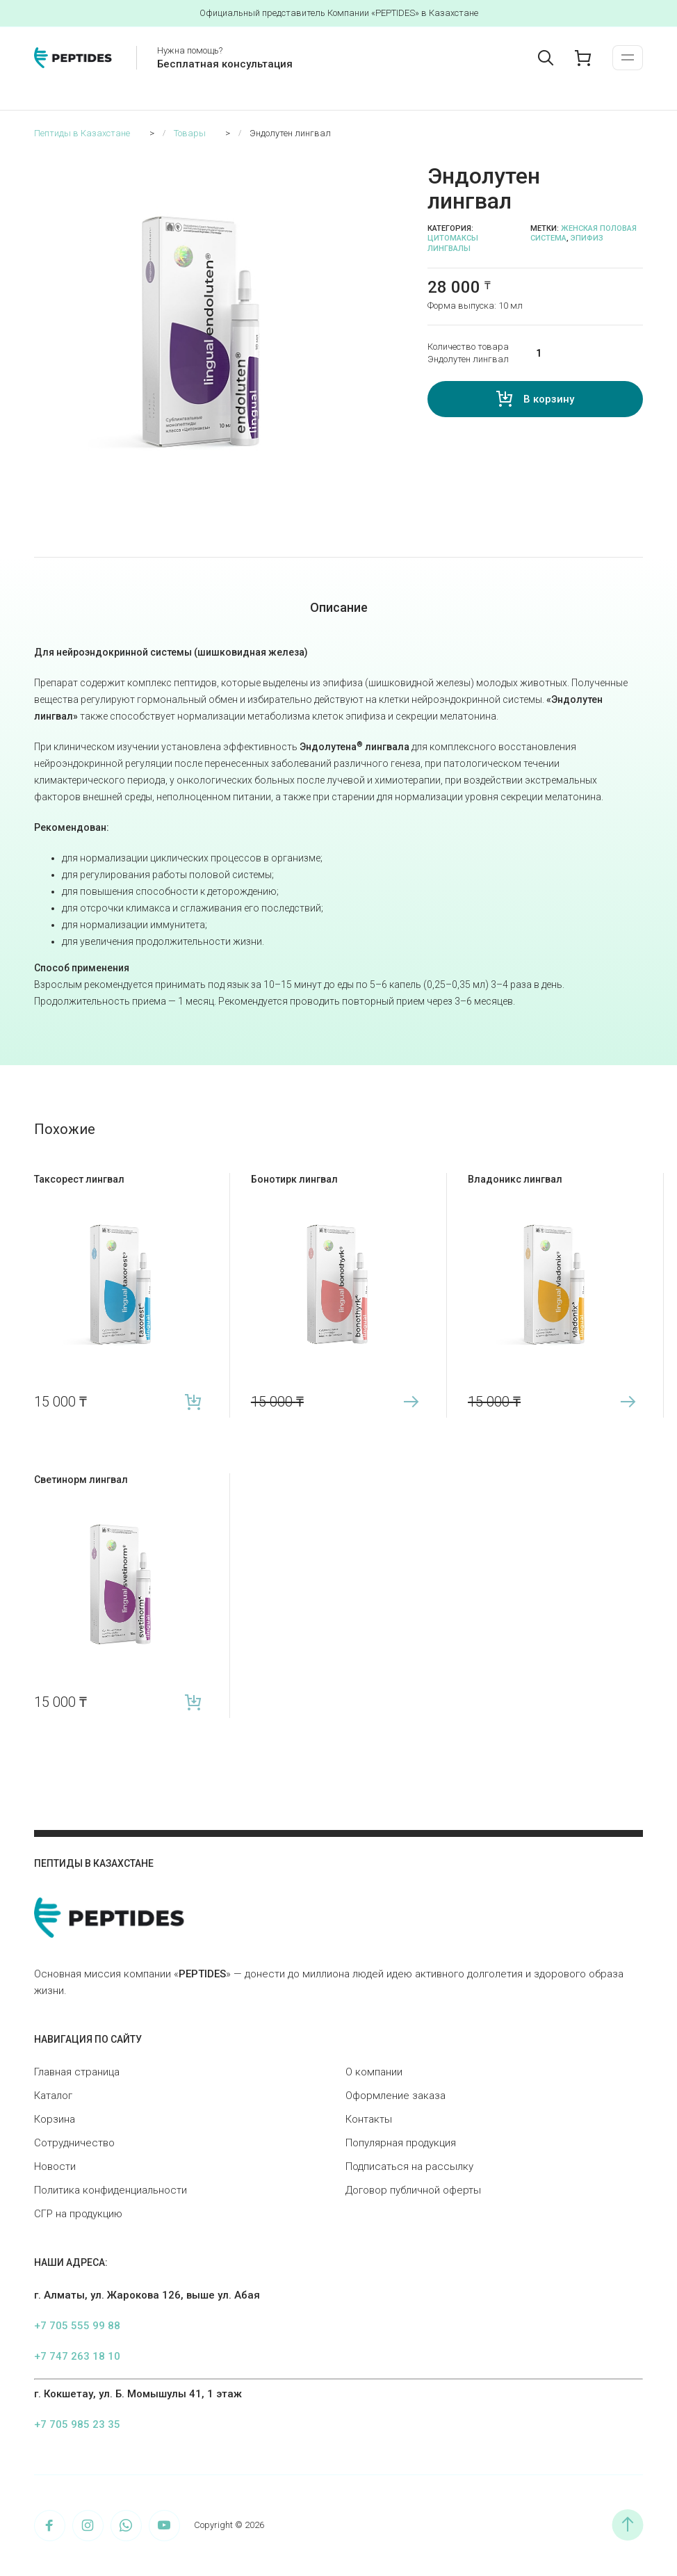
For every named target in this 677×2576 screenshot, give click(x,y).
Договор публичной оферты (413, 2190)
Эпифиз (587, 238)
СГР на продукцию (78, 2214)
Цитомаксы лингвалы (452, 243)
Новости (55, 2166)
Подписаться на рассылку (409, 2166)
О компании (373, 2072)
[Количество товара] (580, 353)
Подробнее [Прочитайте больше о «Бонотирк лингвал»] (410, 1402)
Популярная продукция (400, 2143)
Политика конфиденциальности (110, 2190)
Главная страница (77, 2072)
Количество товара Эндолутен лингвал (468, 352)
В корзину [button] (193, 1402)
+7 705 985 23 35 (77, 2424)
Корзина (54, 2119)
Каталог (53, 2095)
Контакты (368, 2119)
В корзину (548, 399)
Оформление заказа (395, 2095)
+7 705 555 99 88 (77, 2325)
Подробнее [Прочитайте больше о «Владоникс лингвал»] (627, 1402)
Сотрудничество (74, 2143)
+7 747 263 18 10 (77, 2356)
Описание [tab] (339, 607)
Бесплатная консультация (225, 64)
